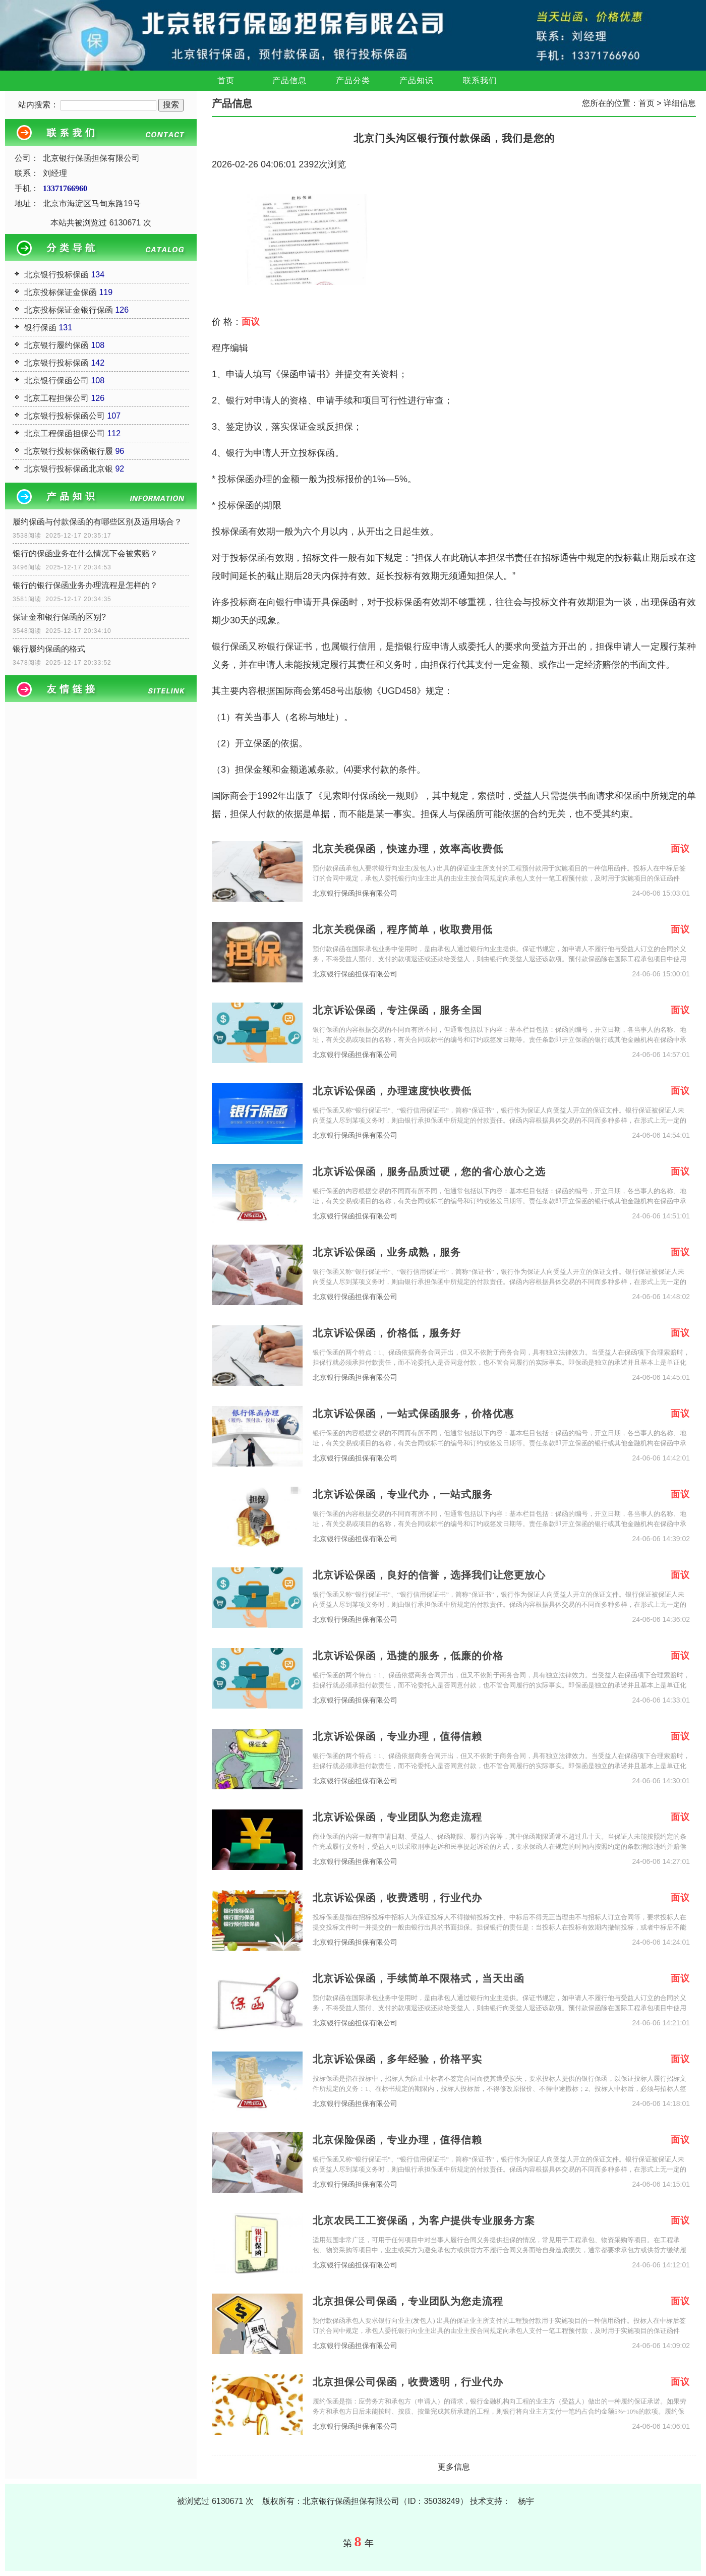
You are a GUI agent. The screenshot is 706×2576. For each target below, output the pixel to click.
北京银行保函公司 (56, 380)
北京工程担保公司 (56, 398)
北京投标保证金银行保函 (68, 310)
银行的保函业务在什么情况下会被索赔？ (85, 553)
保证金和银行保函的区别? (59, 617)
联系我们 (480, 80)
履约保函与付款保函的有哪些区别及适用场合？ (97, 521)
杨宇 (526, 2501)
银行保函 (40, 327)
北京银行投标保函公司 (64, 416)
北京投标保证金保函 (60, 292)
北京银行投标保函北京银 (68, 468)
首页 (225, 80)
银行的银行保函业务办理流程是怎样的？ (85, 585)
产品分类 (353, 80)
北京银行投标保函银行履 (68, 451)
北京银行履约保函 (56, 345)
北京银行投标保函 (56, 274)
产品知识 (416, 80)
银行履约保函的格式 (49, 649)
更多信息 (454, 2467)
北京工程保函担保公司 (64, 433)
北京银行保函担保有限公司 (355, 893)
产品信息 (289, 80)
